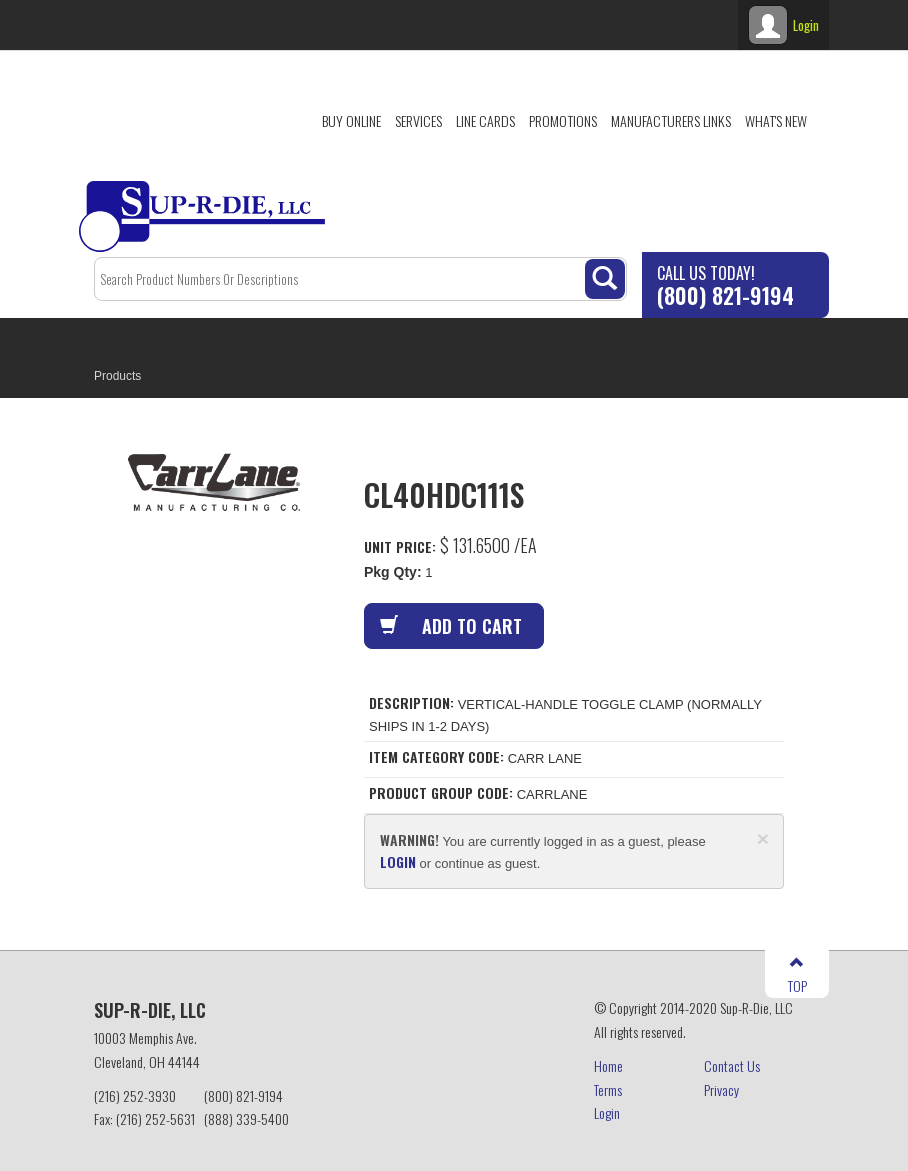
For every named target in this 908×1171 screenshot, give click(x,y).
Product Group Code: (441, 793)
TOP (797, 975)
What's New (776, 120)
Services (418, 120)
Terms (608, 1089)
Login (607, 1112)
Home (608, 1065)
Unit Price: (400, 546)
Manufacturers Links (671, 120)
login (398, 861)
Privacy (721, 1089)
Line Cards (485, 120)
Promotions (563, 120)
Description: (411, 703)
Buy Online (351, 120)
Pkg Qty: (393, 572)
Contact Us (732, 1065)
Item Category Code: (436, 757)
